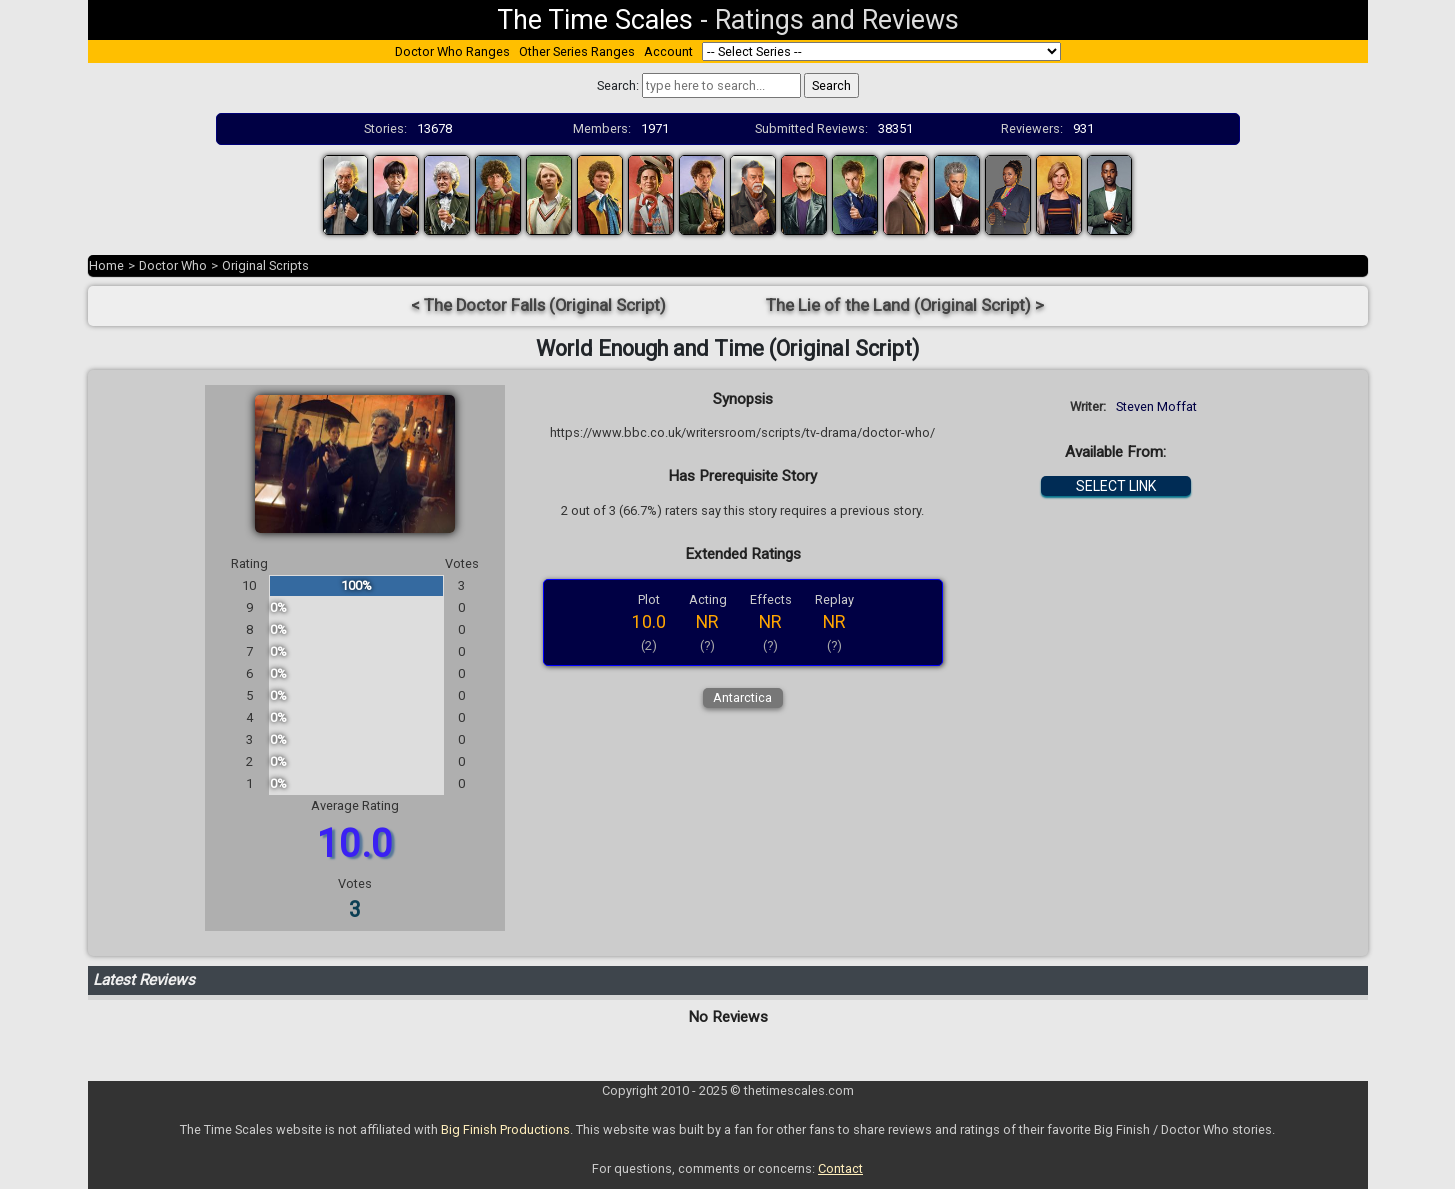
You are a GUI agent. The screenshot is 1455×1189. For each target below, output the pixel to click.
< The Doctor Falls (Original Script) (538, 305)
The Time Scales (595, 20)
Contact (840, 1168)
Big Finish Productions (505, 1129)
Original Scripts (265, 265)
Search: (618, 85)
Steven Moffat (1156, 406)
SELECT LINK (1116, 486)
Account (668, 51)
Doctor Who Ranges (452, 51)
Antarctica (742, 697)
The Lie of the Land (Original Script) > (905, 305)
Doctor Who (173, 265)
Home (106, 265)
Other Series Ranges (577, 51)
